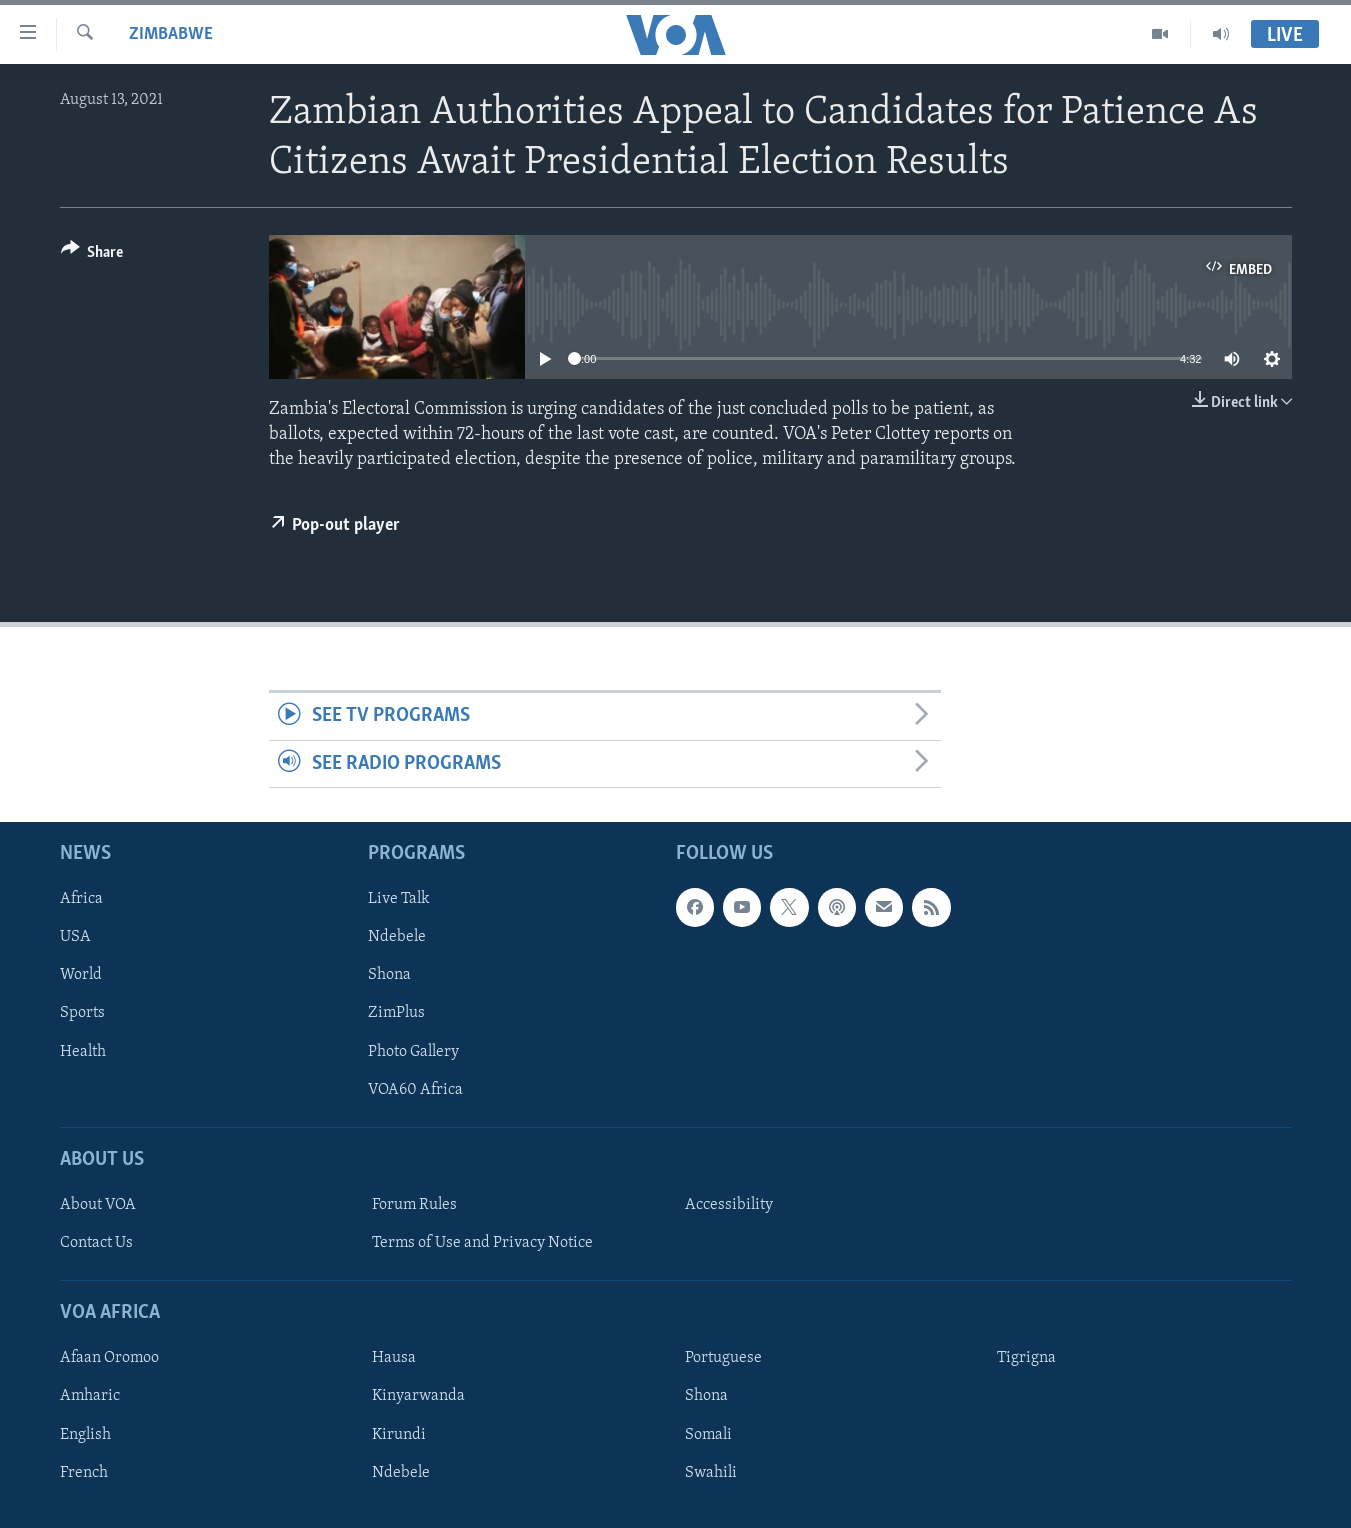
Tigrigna (1026, 1359)
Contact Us (96, 1243)
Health (83, 1052)
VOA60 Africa (415, 1090)
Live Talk (399, 899)
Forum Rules (414, 1205)
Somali (708, 1435)
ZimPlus (396, 1014)
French (84, 1473)
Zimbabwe (171, 34)
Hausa (394, 1359)
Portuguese (723, 1359)
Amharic (90, 1397)
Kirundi (399, 1435)
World (81, 976)
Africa (81, 899)
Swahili (711, 1473)
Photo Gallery (413, 1052)
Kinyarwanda (418, 1397)
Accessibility (729, 1205)
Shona (389, 976)
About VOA (98, 1205)
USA (75, 937)
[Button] (92, 255)
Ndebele (397, 937)
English (85, 1435)
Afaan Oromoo (109, 1359)
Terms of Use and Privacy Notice (482, 1243)
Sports (82, 1014)
